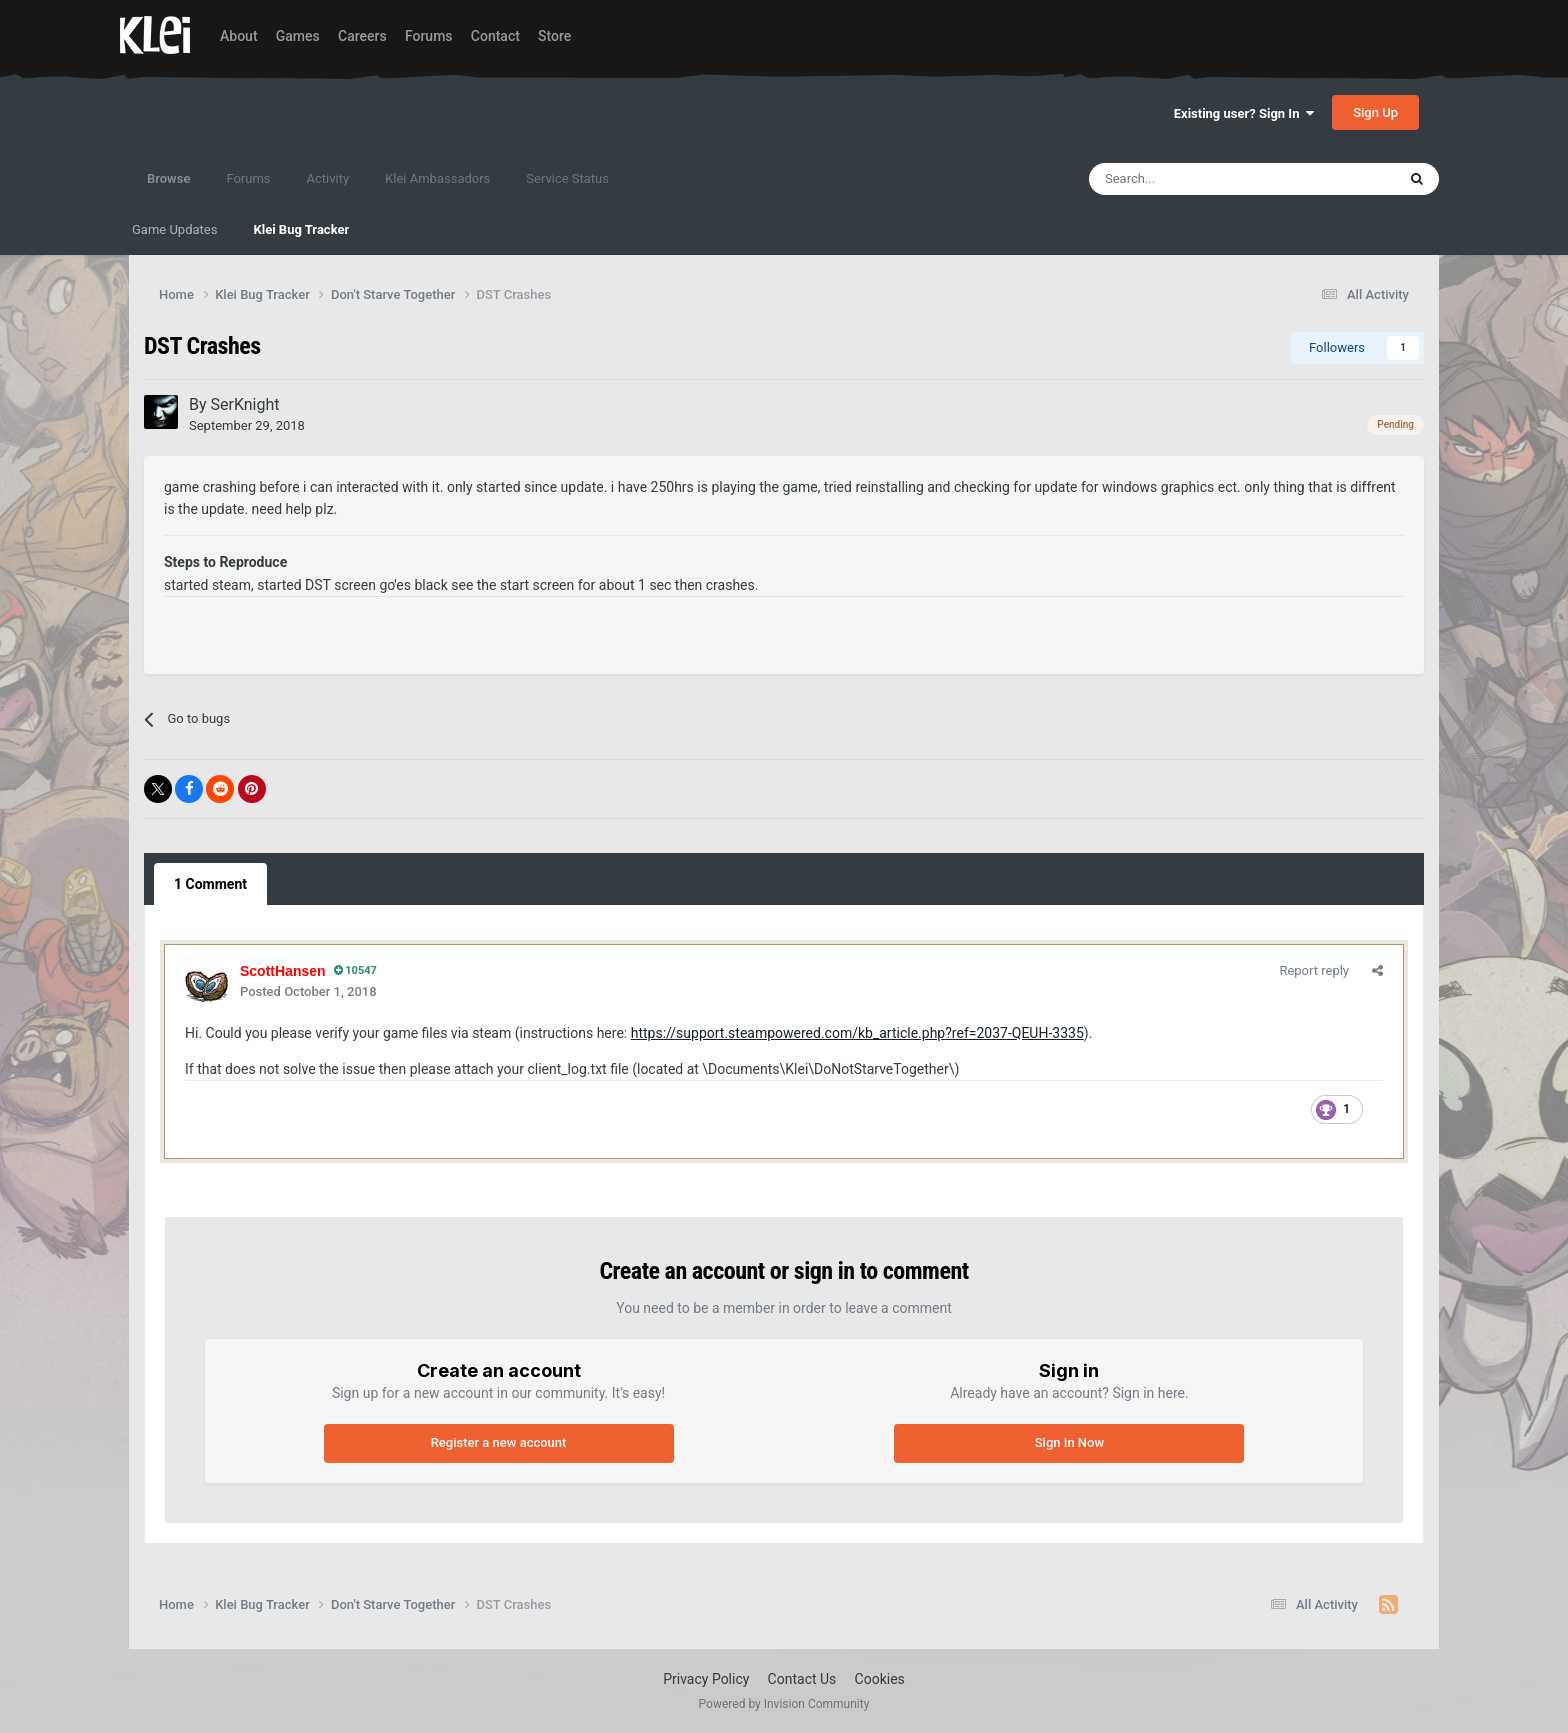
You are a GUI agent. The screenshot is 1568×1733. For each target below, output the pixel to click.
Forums (429, 36)
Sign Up (1375, 112)
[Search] (1199, 179)
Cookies (880, 1679)
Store (554, 36)
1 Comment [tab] (210, 884)
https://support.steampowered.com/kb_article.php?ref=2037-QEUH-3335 (857, 1033)
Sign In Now (1069, 1442)
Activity (328, 178)
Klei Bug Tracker (301, 229)
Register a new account (499, 1442)
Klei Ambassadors (437, 178)
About (239, 36)
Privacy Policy (706, 1679)
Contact (495, 36)
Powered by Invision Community (784, 1704)
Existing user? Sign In (1244, 113)
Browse (168, 188)
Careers (362, 36)
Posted (308, 991)
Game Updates (174, 229)
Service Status (567, 178)
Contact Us (802, 1679)
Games (298, 36)
